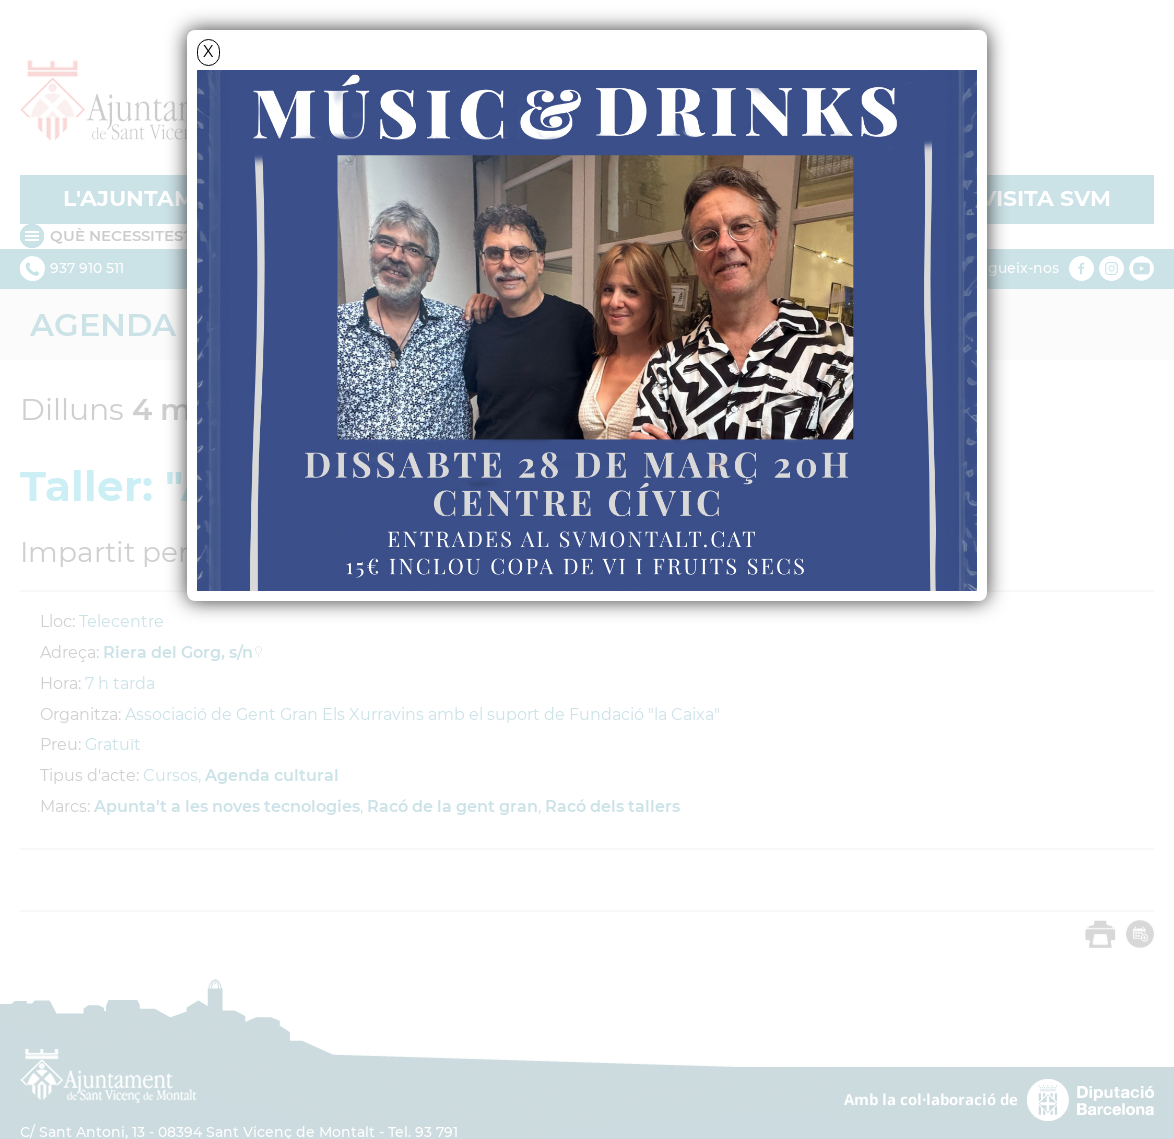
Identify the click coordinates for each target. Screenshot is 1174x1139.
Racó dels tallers (612, 806)
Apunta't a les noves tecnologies (227, 806)
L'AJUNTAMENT (152, 198)
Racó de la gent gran (452, 806)
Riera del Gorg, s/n (178, 652)
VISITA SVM (1045, 198)
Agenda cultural (272, 775)
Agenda (103, 324)
